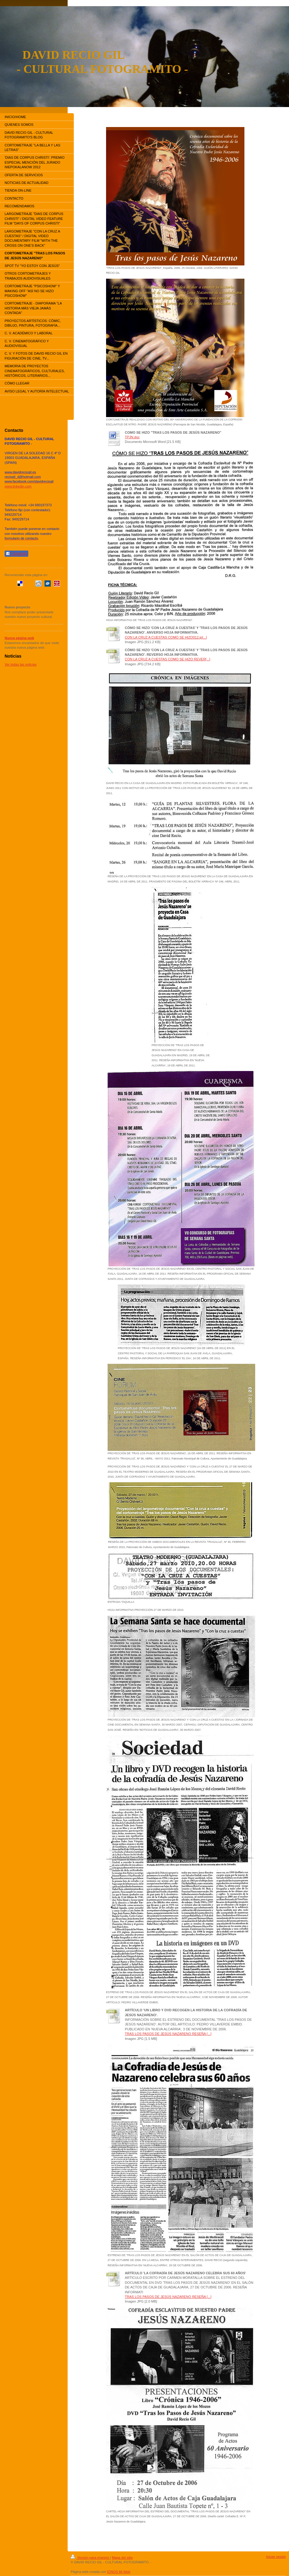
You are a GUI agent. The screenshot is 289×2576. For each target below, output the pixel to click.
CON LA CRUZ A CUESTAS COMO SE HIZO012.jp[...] (166, 637)
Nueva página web (19, 638)
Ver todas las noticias (21, 664)
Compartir (16, 553)
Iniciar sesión (276, 2556)
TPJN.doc (132, 437)
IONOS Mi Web (118, 2572)
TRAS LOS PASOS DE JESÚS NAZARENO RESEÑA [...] (168, 2034)
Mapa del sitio (122, 2557)
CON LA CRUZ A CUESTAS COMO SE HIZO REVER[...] (167, 659)
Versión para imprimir (90, 2557)
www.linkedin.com (18, 486)
